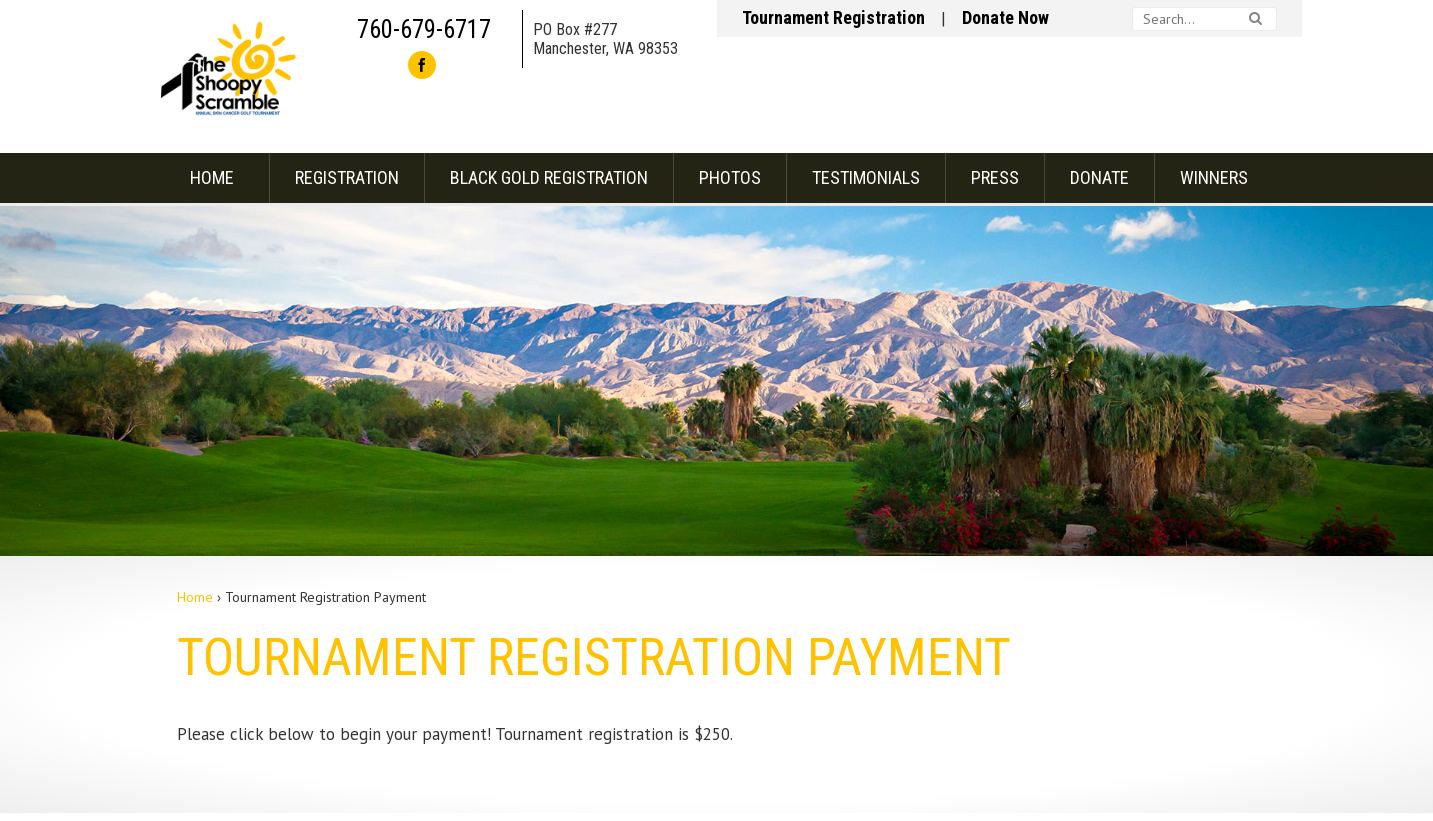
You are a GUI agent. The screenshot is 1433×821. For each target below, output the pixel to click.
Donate (1099, 177)
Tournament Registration (833, 17)
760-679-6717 (424, 29)
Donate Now (1005, 17)
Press (995, 177)
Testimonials (866, 177)
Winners (1214, 177)
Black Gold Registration (549, 177)
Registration (347, 177)
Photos (730, 177)
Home (212, 177)
